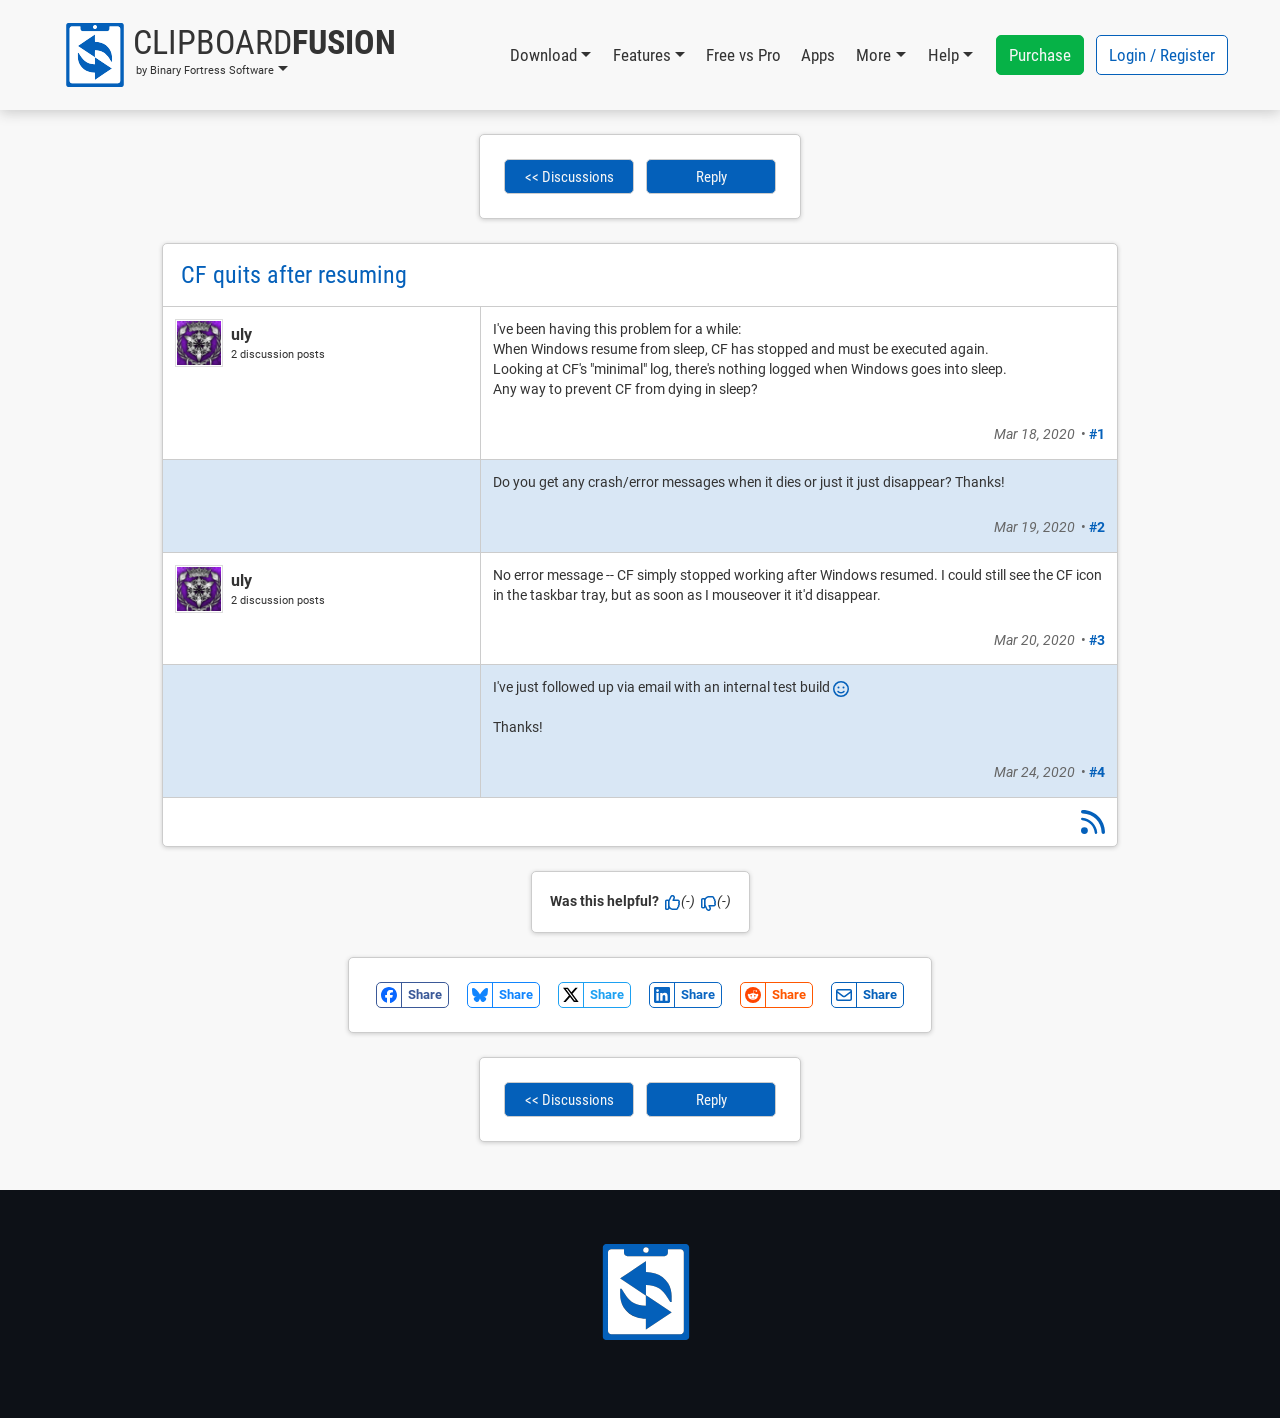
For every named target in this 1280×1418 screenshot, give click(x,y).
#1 (1097, 434)
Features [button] (642, 55)
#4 (1097, 772)
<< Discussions (569, 177)
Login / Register (1162, 55)
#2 (1097, 527)
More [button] (873, 55)
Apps (818, 55)
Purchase (1040, 55)
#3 (1097, 640)
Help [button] (943, 55)
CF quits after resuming (294, 275)
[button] (229, 55)
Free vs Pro (743, 55)
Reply (711, 177)
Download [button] (543, 55)
